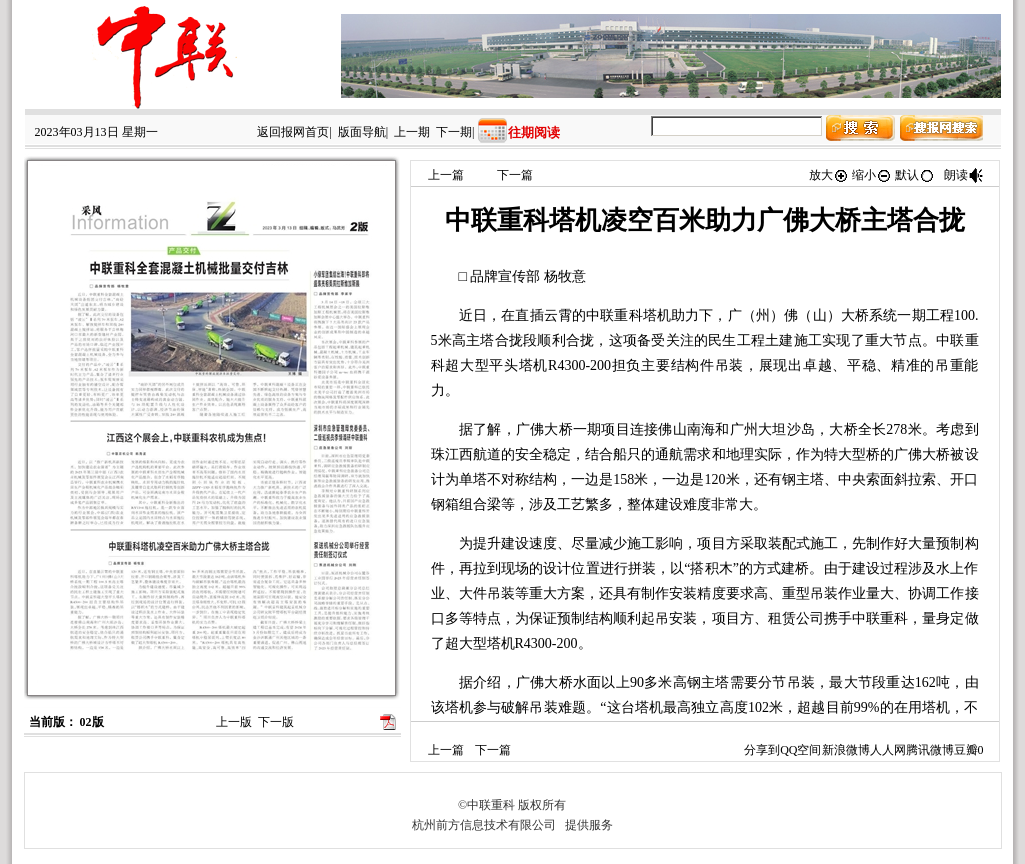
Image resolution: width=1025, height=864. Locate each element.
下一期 (454, 132)
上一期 (412, 132)
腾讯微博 (930, 750)
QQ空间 (800, 750)
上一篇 (446, 175)
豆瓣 (966, 750)
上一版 (234, 722)
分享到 (762, 750)
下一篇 (515, 175)
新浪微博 (846, 750)
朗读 (964, 175)
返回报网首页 (293, 132)
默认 (915, 175)
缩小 (872, 175)
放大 (829, 175)
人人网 (888, 750)
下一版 (276, 722)
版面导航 (362, 132)
